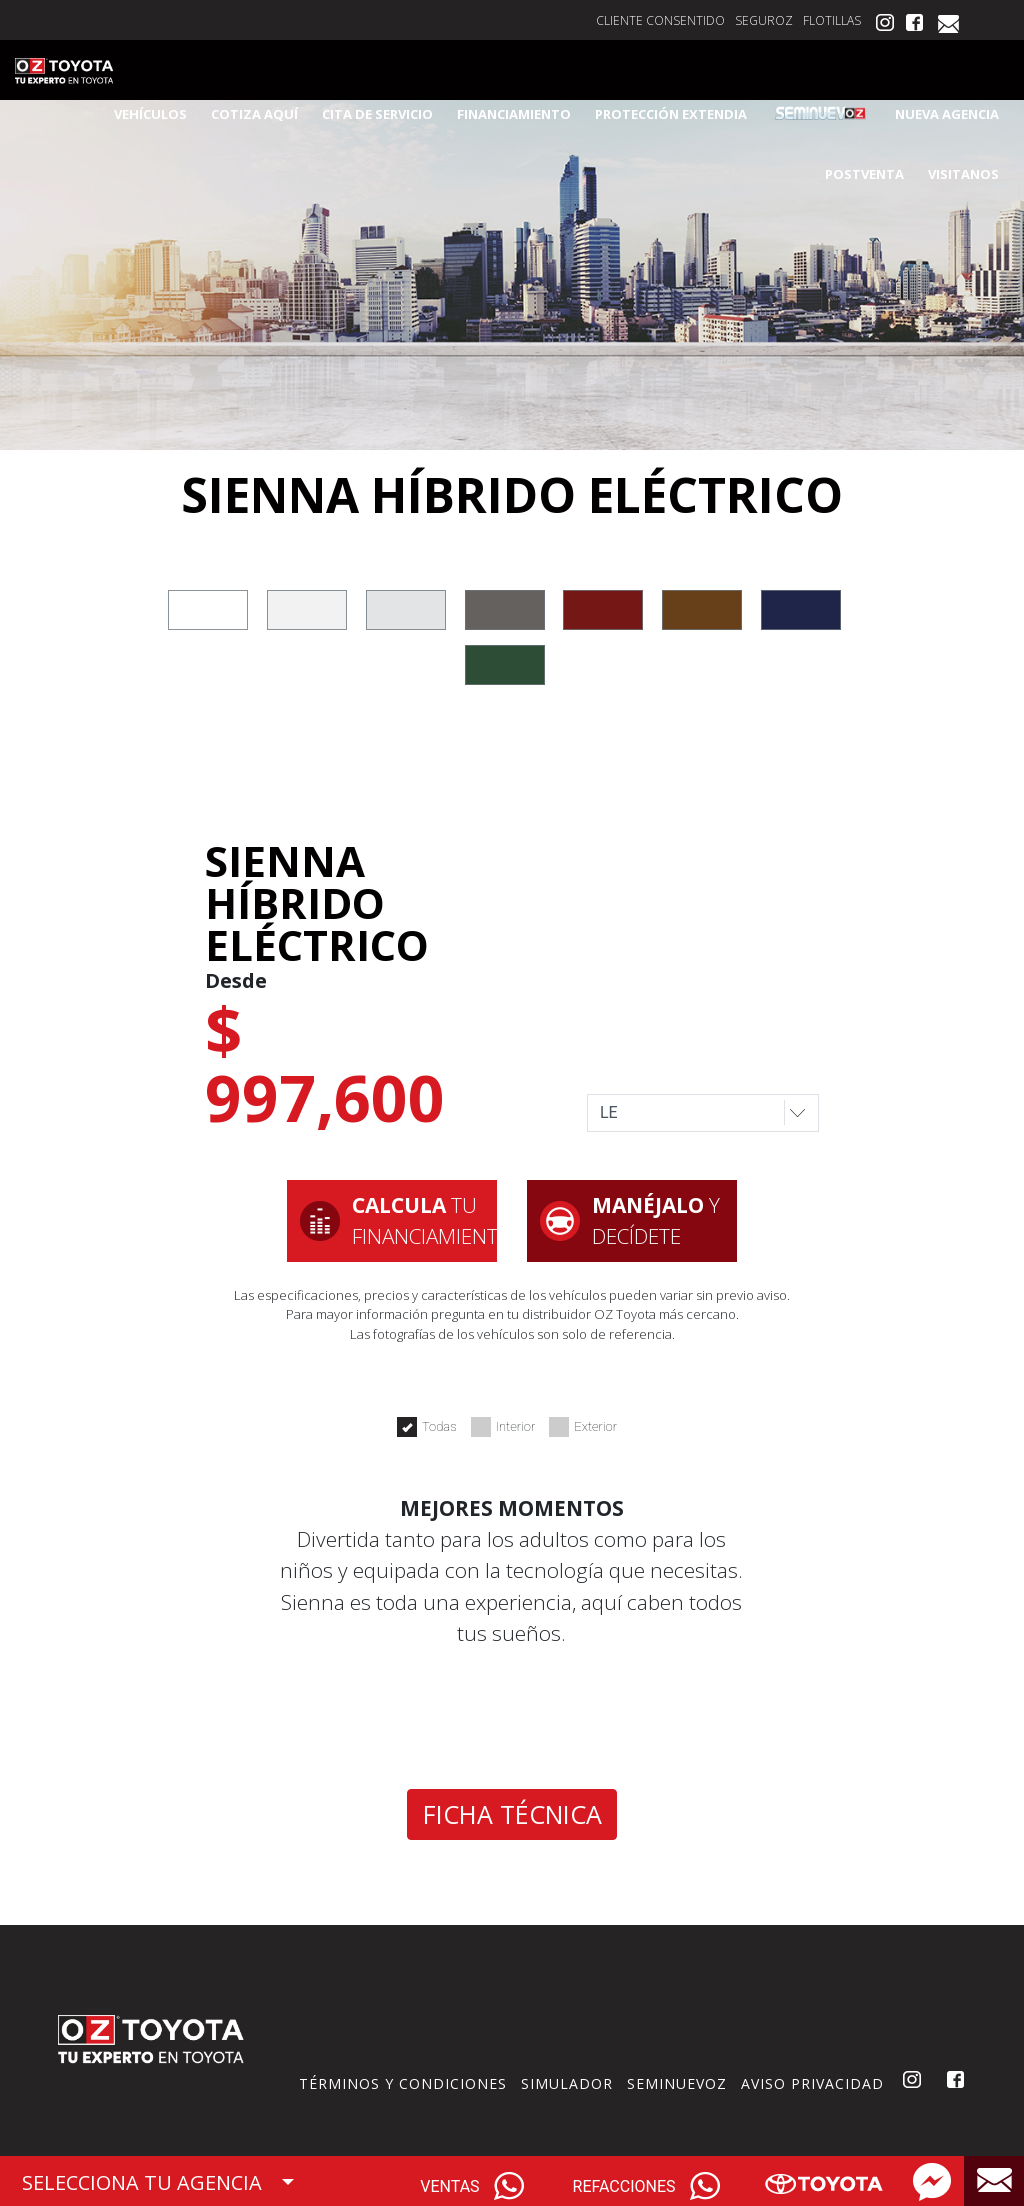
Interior (503, 1427)
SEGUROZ (764, 20)
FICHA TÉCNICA (512, 1814)
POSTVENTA (864, 174)
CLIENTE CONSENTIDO (660, 20)
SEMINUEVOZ (677, 2083)
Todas (427, 1427)
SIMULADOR (567, 2083)
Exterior (583, 1427)
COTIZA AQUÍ (254, 114)
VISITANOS (963, 174)
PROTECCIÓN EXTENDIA (671, 114)
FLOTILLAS (832, 20)
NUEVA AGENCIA (947, 114)
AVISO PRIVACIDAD (812, 2083)
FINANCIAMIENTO (514, 114)
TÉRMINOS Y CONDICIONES (403, 2083)
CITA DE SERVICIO (377, 114)
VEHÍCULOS (150, 114)
